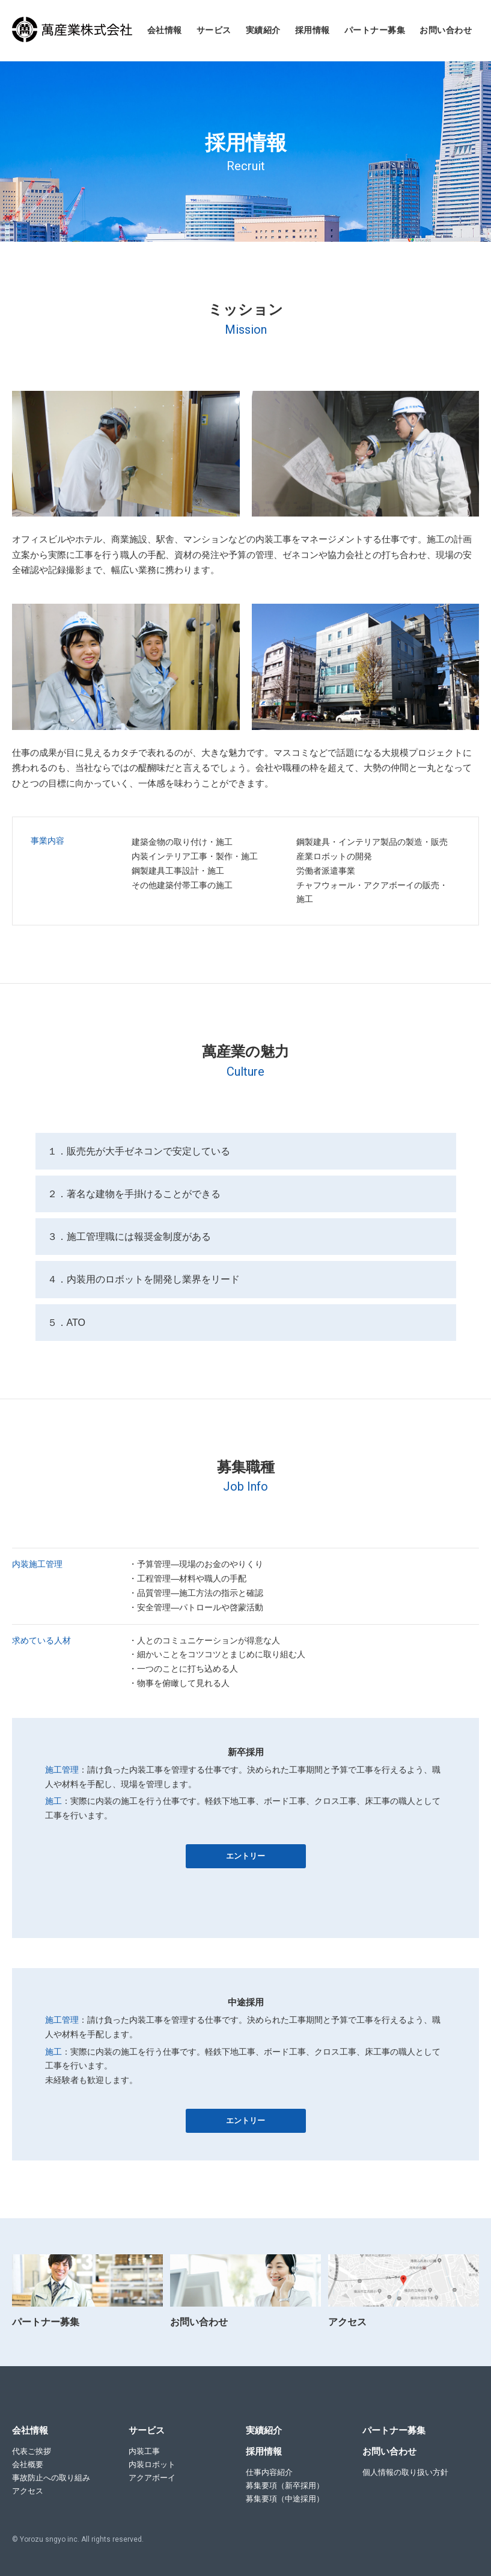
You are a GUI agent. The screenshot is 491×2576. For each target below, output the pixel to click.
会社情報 (164, 30)
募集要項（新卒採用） (285, 2485)
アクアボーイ (152, 2477)
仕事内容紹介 (269, 2472)
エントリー (245, 1855)
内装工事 (144, 2451)
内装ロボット (152, 2464)
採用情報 (312, 30)
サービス (214, 30)
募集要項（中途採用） (285, 2498)
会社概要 (27, 2464)
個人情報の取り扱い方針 (405, 2472)
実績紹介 (263, 30)
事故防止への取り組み (51, 2477)
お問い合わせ (445, 30)
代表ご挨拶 (31, 2451)
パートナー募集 (375, 30)
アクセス (27, 2490)
